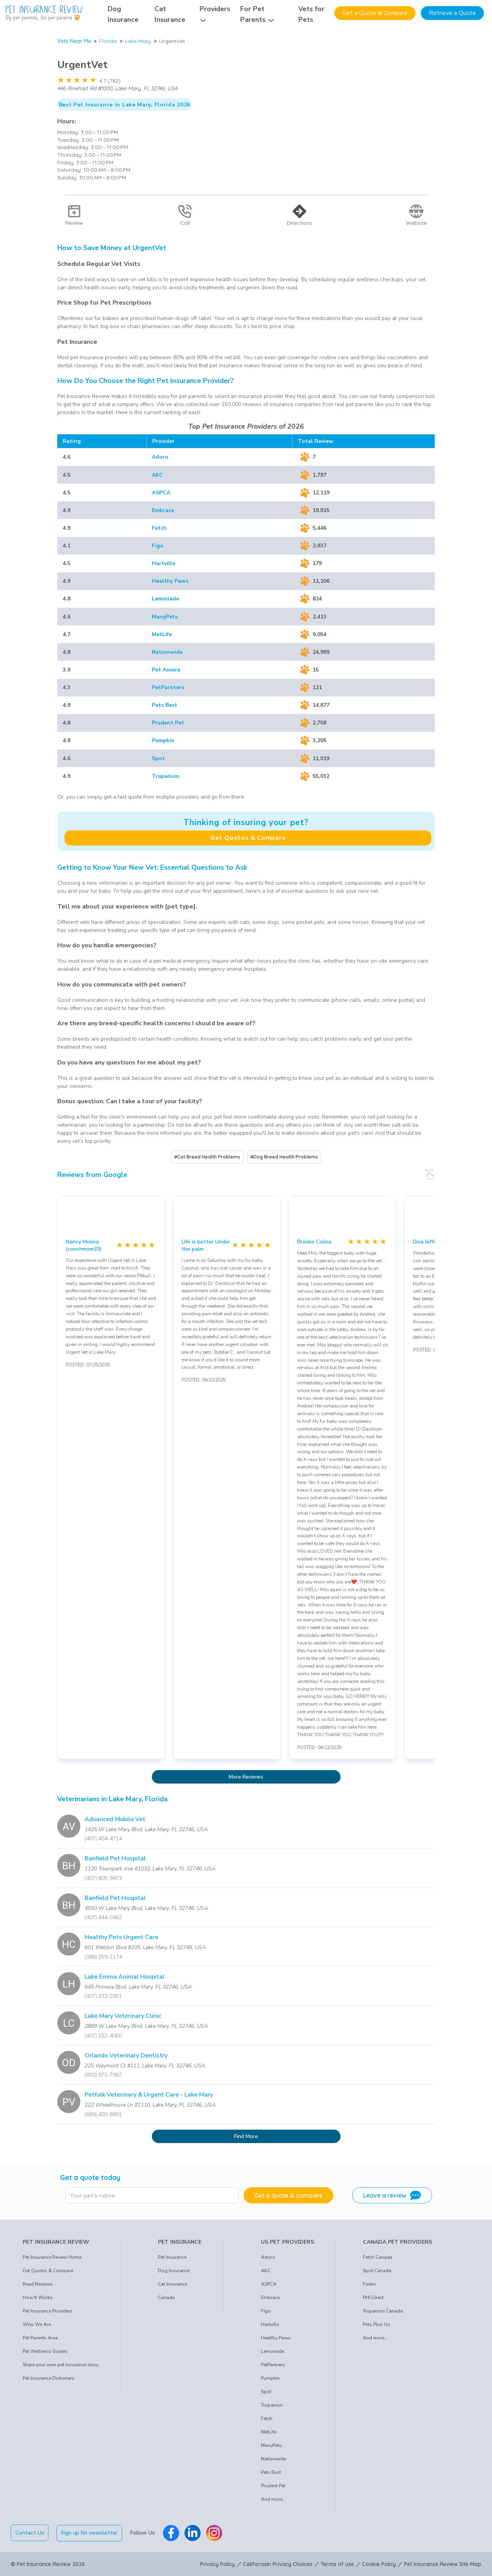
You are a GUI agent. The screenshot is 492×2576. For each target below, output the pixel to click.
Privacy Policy (217, 2563)
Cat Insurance (172, 2284)
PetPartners (168, 687)
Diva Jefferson (430, 1241)
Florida (108, 41)
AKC (157, 475)
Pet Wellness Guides (45, 2351)
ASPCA (161, 492)
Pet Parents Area (40, 2338)
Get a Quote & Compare (374, 13)
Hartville (163, 563)
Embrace (163, 510)
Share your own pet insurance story (60, 2365)
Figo (157, 545)
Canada (166, 2297)
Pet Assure (166, 669)
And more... (273, 2499)
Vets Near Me (74, 41)
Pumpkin (163, 740)
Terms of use (337, 2563)
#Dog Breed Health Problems (284, 1157)
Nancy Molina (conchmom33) (84, 1245)
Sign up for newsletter (89, 2532)
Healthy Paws (170, 581)
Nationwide (167, 652)
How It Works (38, 2297)
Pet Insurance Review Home (52, 2257)
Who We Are (37, 2324)
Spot (158, 758)
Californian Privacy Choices (277, 2563)
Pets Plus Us (376, 2324)
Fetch (159, 528)
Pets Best (164, 705)
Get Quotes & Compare (248, 838)
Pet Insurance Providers (48, 2311)
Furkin (369, 2284)
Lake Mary (138, 41)
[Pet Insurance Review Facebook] (171, 2533)
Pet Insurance (172, 2257)
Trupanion (166, 776)
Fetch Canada (377, 2257)
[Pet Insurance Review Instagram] (214, 2533)
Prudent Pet (168, 722)
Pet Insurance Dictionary (48, 2378)
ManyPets (165, 616)
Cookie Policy (379, 2563)
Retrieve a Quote (452, 13)
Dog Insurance (173, 2271)
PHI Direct (373, 2297)
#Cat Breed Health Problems (207, 1157)
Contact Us (29, 2532)
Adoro (160, 457)
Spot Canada (377, 2271)
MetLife (162, 634)
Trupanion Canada (383, 2311)
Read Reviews (38, 2284)
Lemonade (165, 598)
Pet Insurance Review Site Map (442, 2563)
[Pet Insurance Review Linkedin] (192, 2533)
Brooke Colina (314, 1241)
